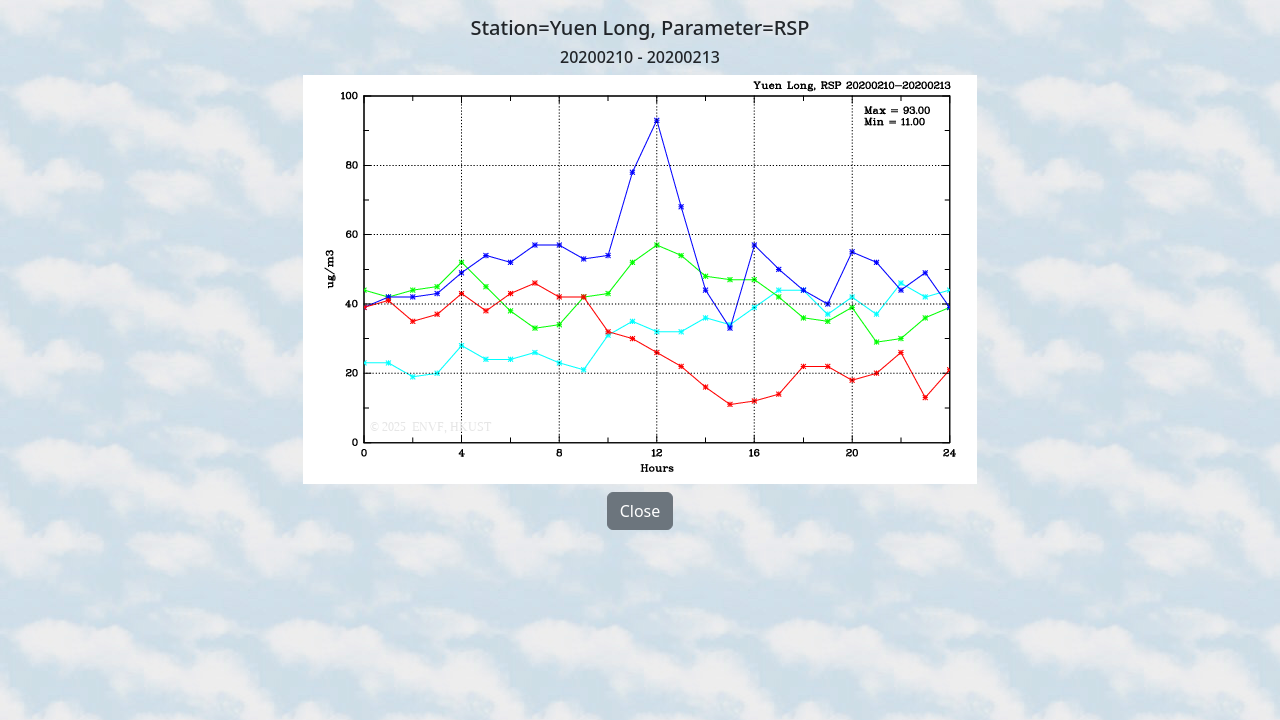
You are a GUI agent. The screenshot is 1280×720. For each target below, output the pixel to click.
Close (640, 511)
